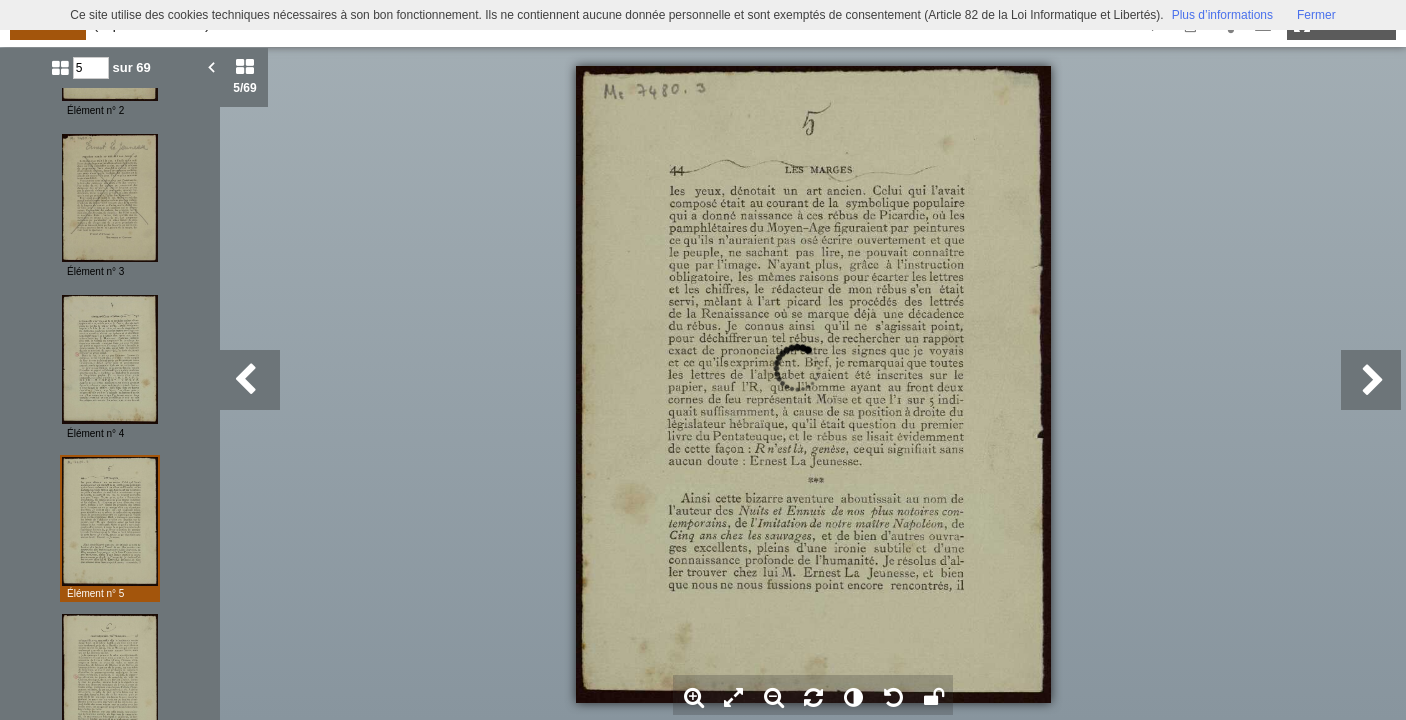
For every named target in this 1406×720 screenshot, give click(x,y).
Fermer (1316, 15)
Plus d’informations (1222, 15)
